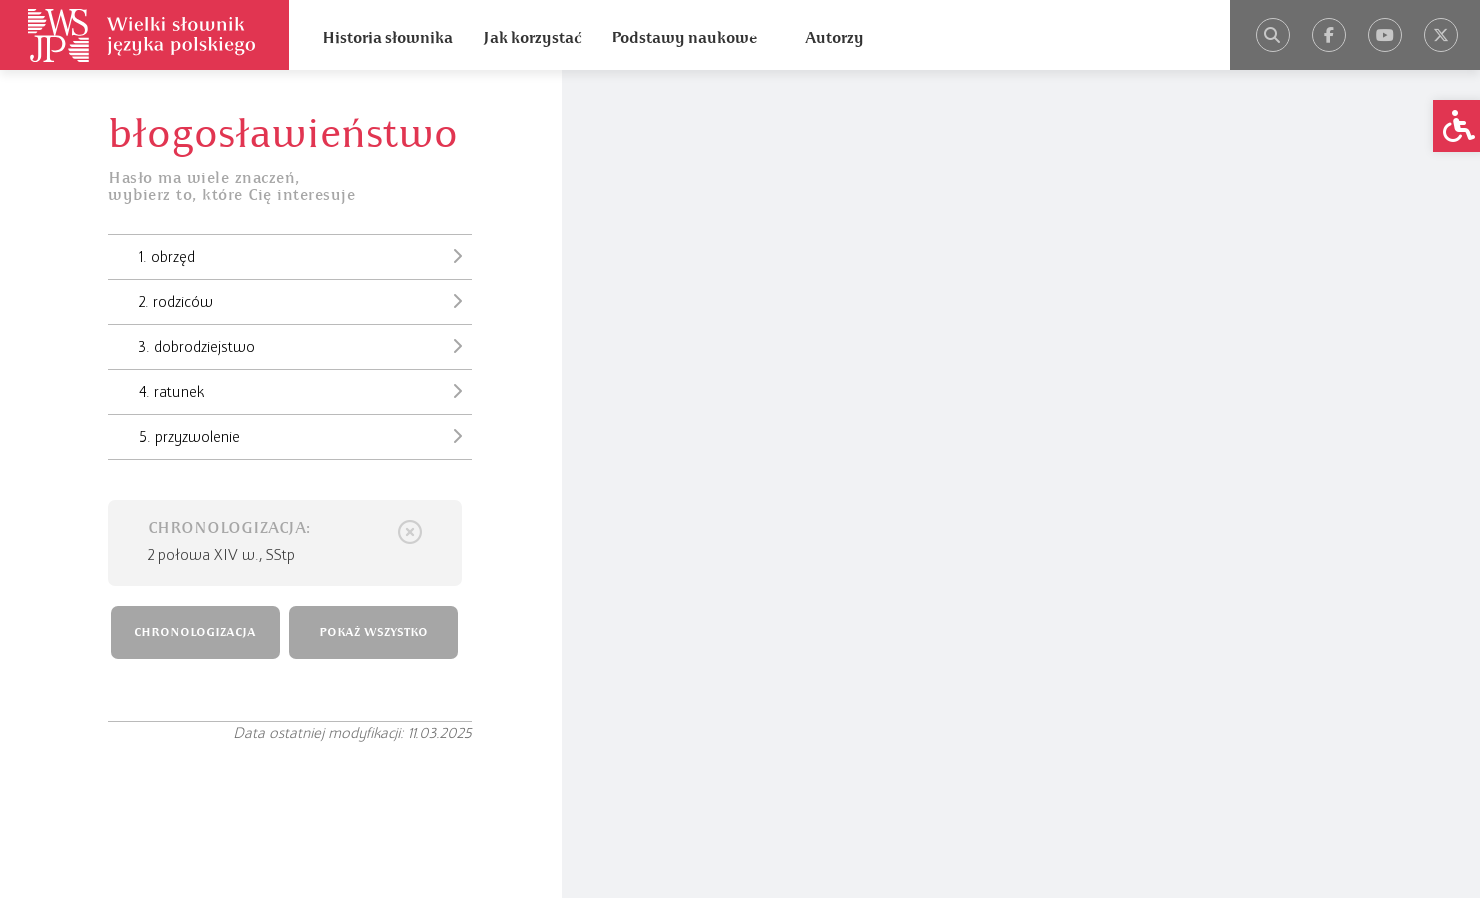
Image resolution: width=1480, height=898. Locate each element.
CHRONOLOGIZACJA (195, 632)
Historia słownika (387, 38)
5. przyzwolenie (305, 436)
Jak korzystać (532, 38)
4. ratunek (305, 391)
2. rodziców (305, 301)
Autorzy (834, 38)
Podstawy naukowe (684, 38)
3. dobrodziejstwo (305, 346)
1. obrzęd (305, 256)
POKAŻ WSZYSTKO (373, 632)
